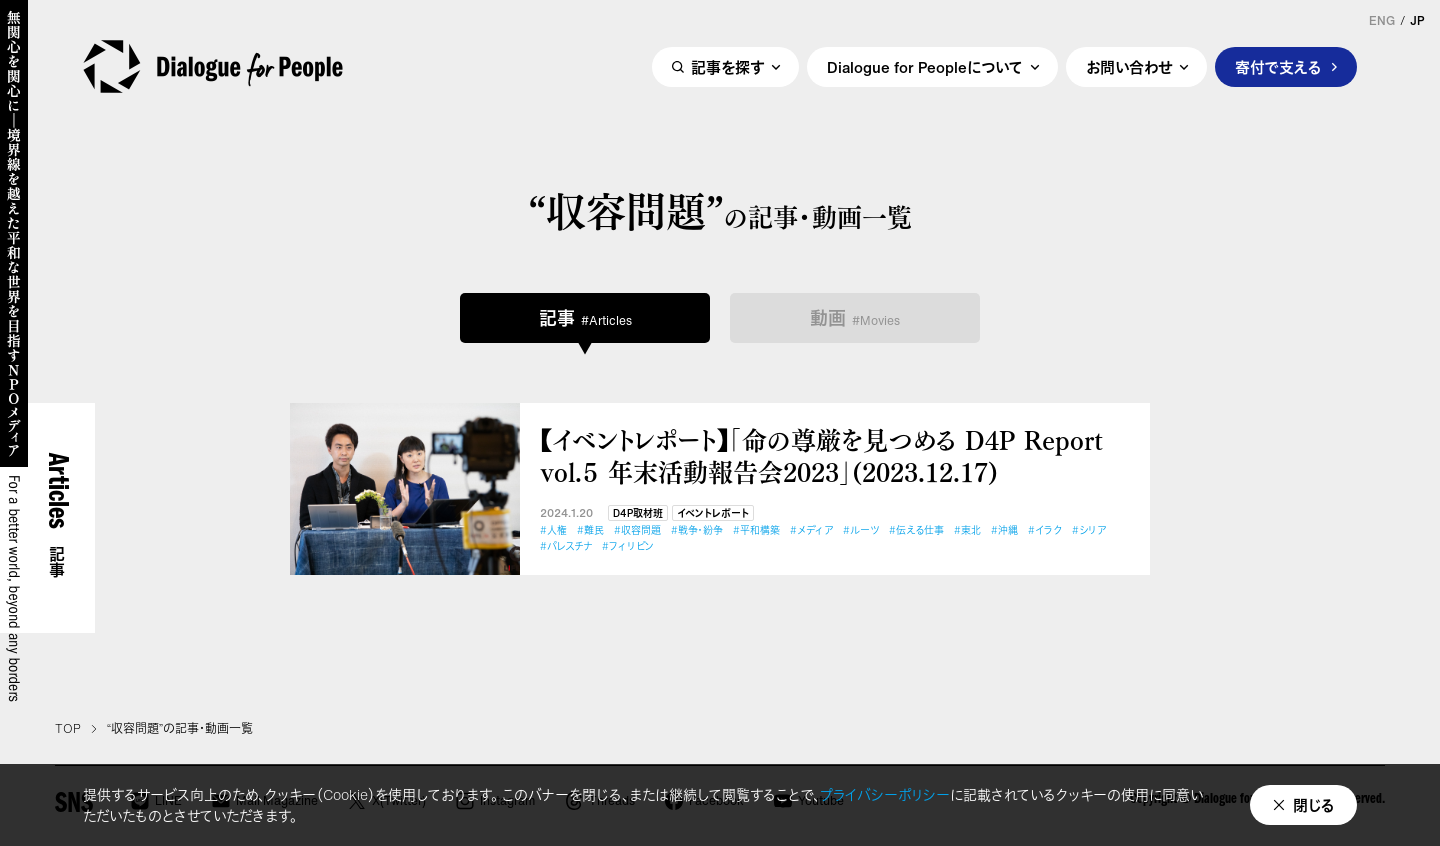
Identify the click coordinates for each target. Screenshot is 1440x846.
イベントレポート (713, 513)
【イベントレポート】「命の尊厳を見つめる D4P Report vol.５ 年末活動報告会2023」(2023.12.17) (821, 455)
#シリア (1089, 530)
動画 (855, 318)
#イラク (1045, 530)
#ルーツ (861, 530)
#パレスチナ (566, 546)
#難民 (590, 530)
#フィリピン (628, 546)
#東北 (967, 530)
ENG (1382, 21)
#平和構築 (756, 530)
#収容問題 (637, 530)
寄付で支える (1278, 67)
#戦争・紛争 (697, 530)
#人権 (553, 530)
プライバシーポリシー (885, 794)
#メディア (811, 530)
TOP (68, 729)
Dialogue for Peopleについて (925, 67)
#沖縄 (1004, 530)
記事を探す (727, 67)
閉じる (1314, 805)
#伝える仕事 (916, 530)
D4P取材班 (638, 513)
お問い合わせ (1129, 67)
